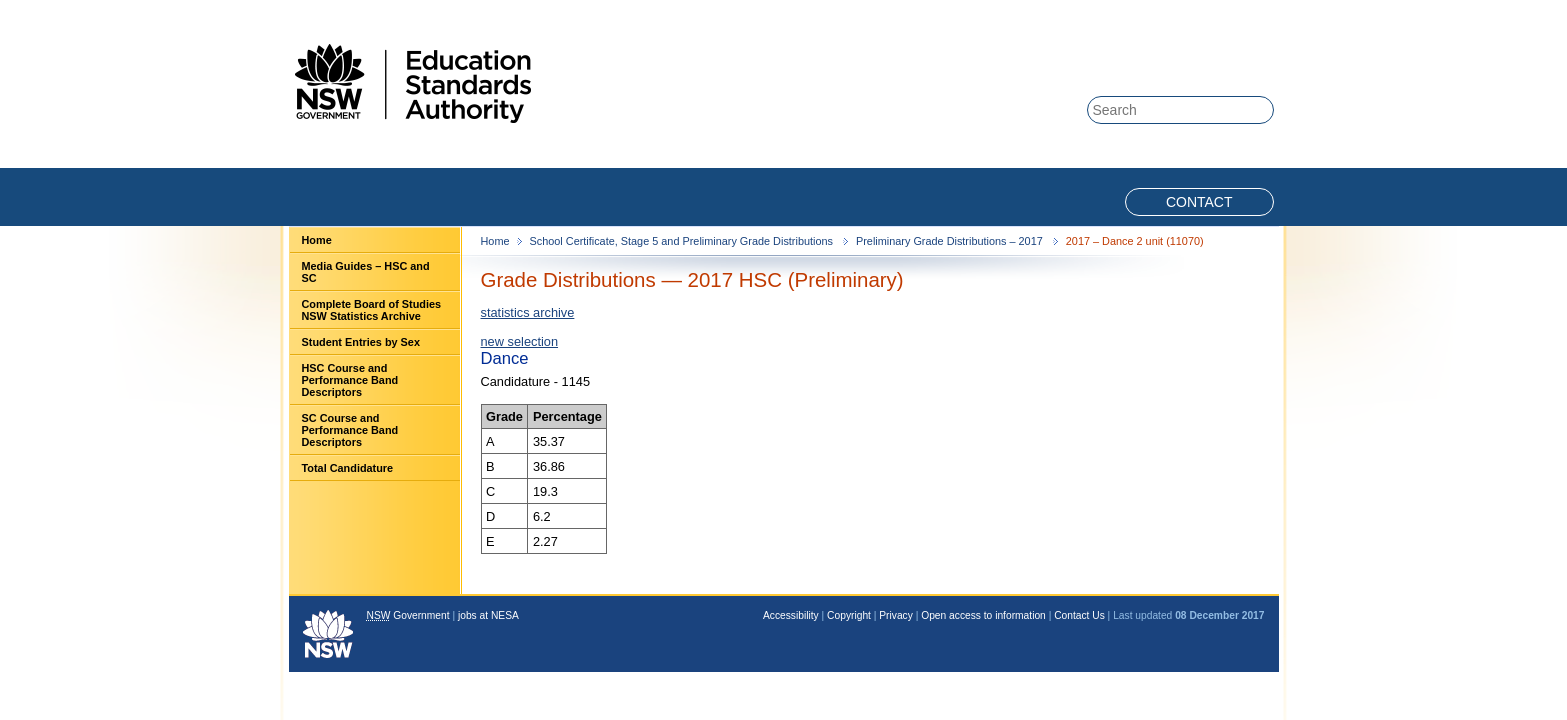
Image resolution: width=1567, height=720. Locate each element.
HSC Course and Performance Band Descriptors (350, 380)
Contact (1199, 202)
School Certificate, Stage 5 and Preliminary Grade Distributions (683, 241)
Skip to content (1196, 11)
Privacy (896, 615)
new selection (520, 341)
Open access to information (983, 615)
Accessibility (791, 615)
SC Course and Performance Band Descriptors (350, 430)
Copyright (849, 615)
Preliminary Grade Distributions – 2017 (951, 241)
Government (408, 615)
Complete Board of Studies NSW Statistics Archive (372, 310)
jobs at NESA (488, 615)
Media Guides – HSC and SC (366, 272)
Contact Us (1079, 615)
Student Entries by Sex (361, 342)
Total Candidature (348, 468)
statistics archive (528, 312)
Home (317, 240)
